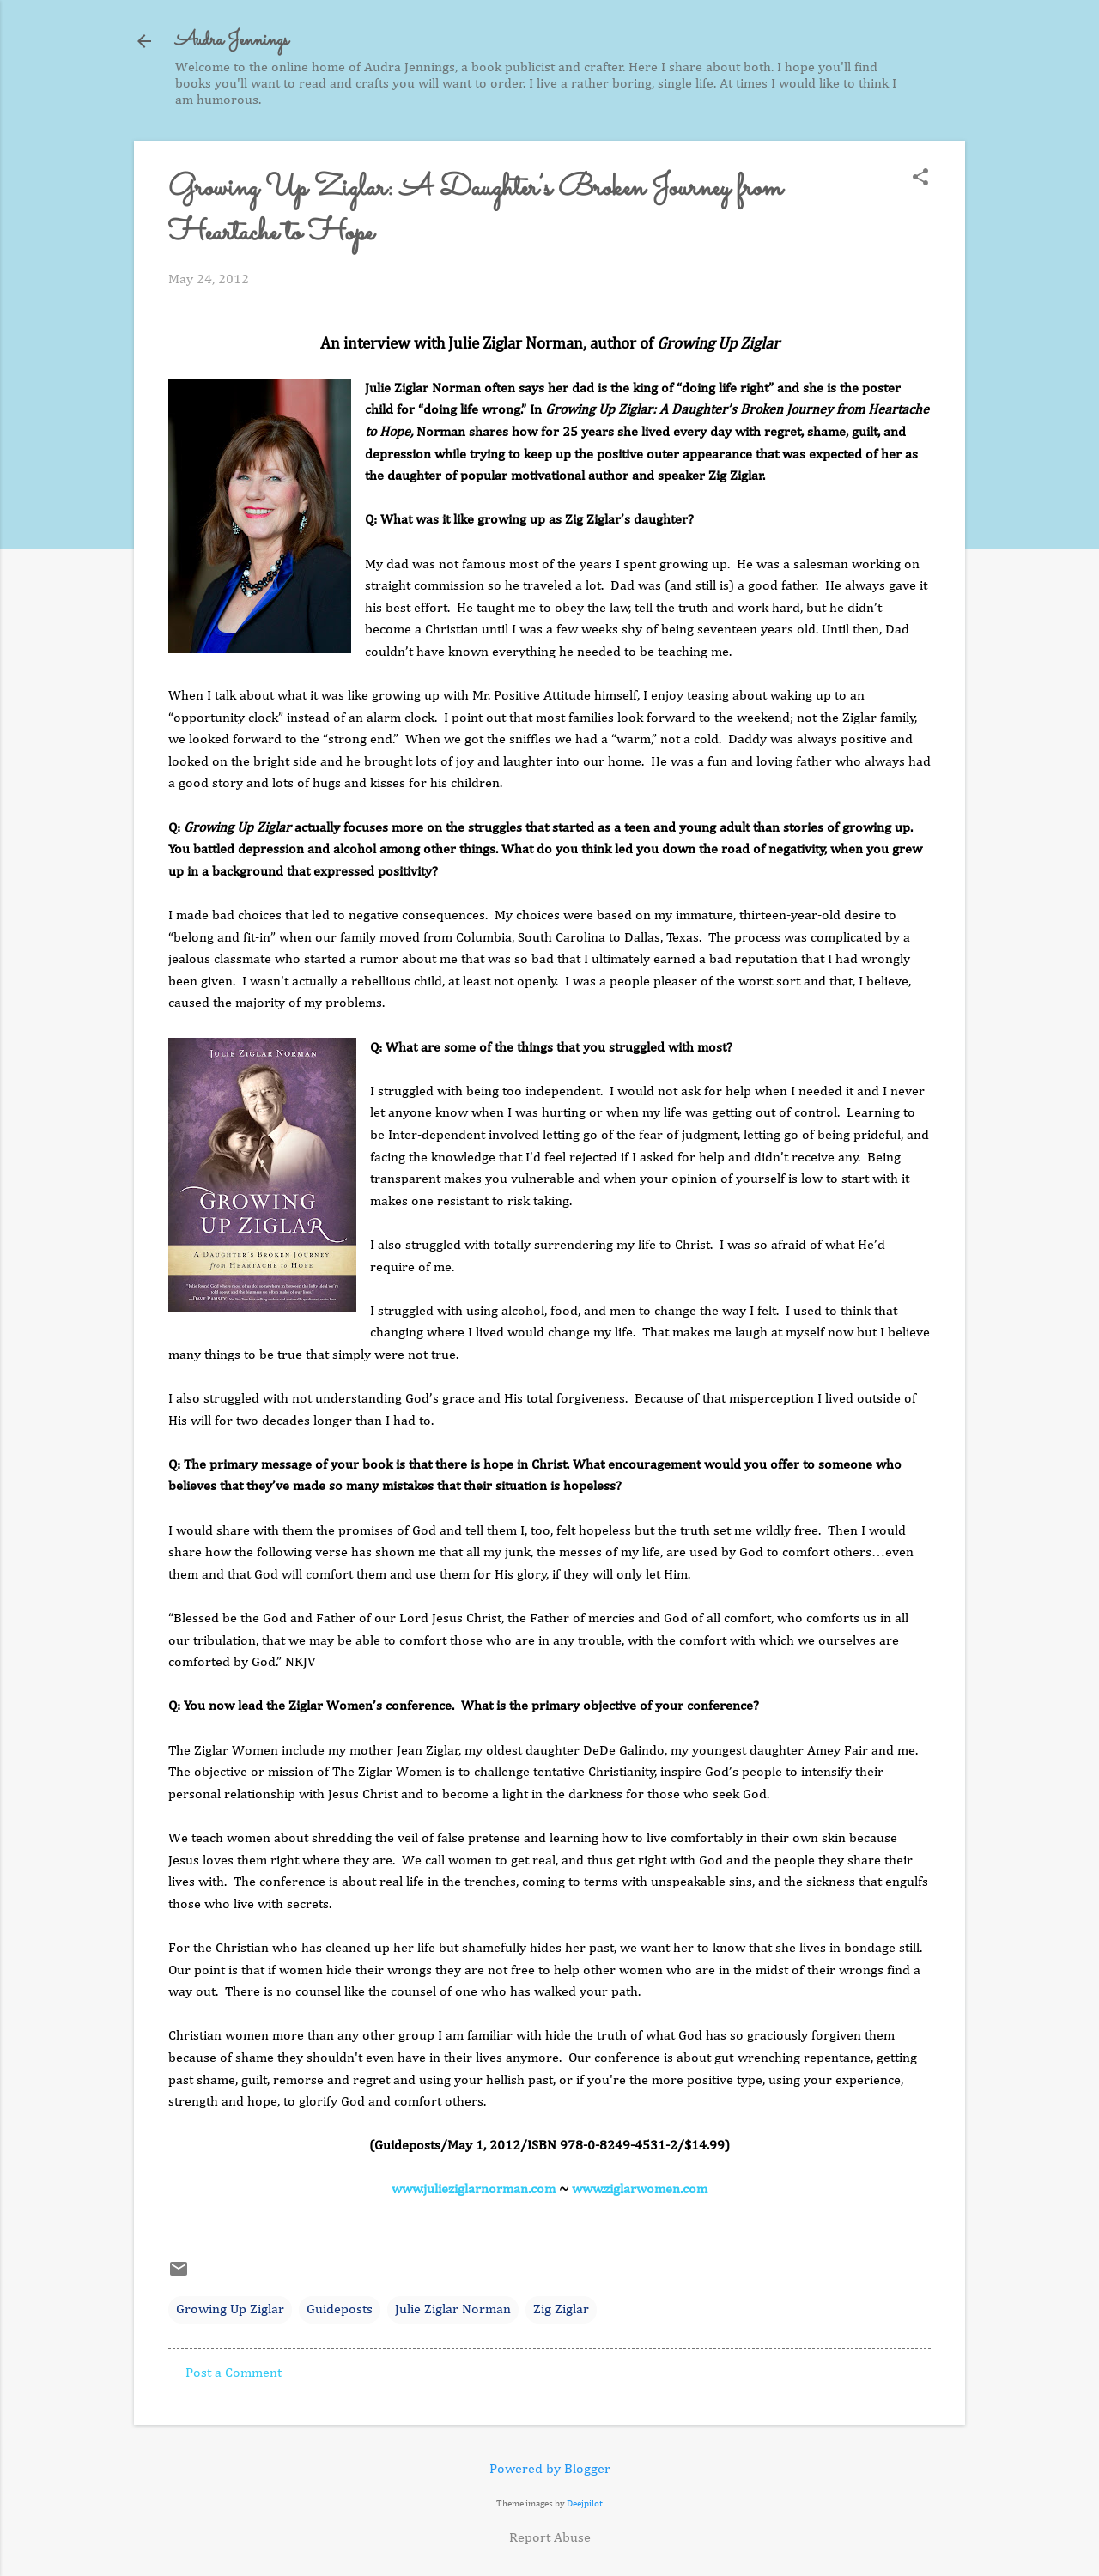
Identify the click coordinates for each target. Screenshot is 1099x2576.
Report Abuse (550, 2538)
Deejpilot (585, 2503)
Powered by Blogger (549, 2469)
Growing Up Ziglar (230, 2310)
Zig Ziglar (561, 2310)
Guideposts (340, 2310)
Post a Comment (233, 2373)
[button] (920, 179)
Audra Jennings (231, 41)
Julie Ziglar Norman (453, 2310)
